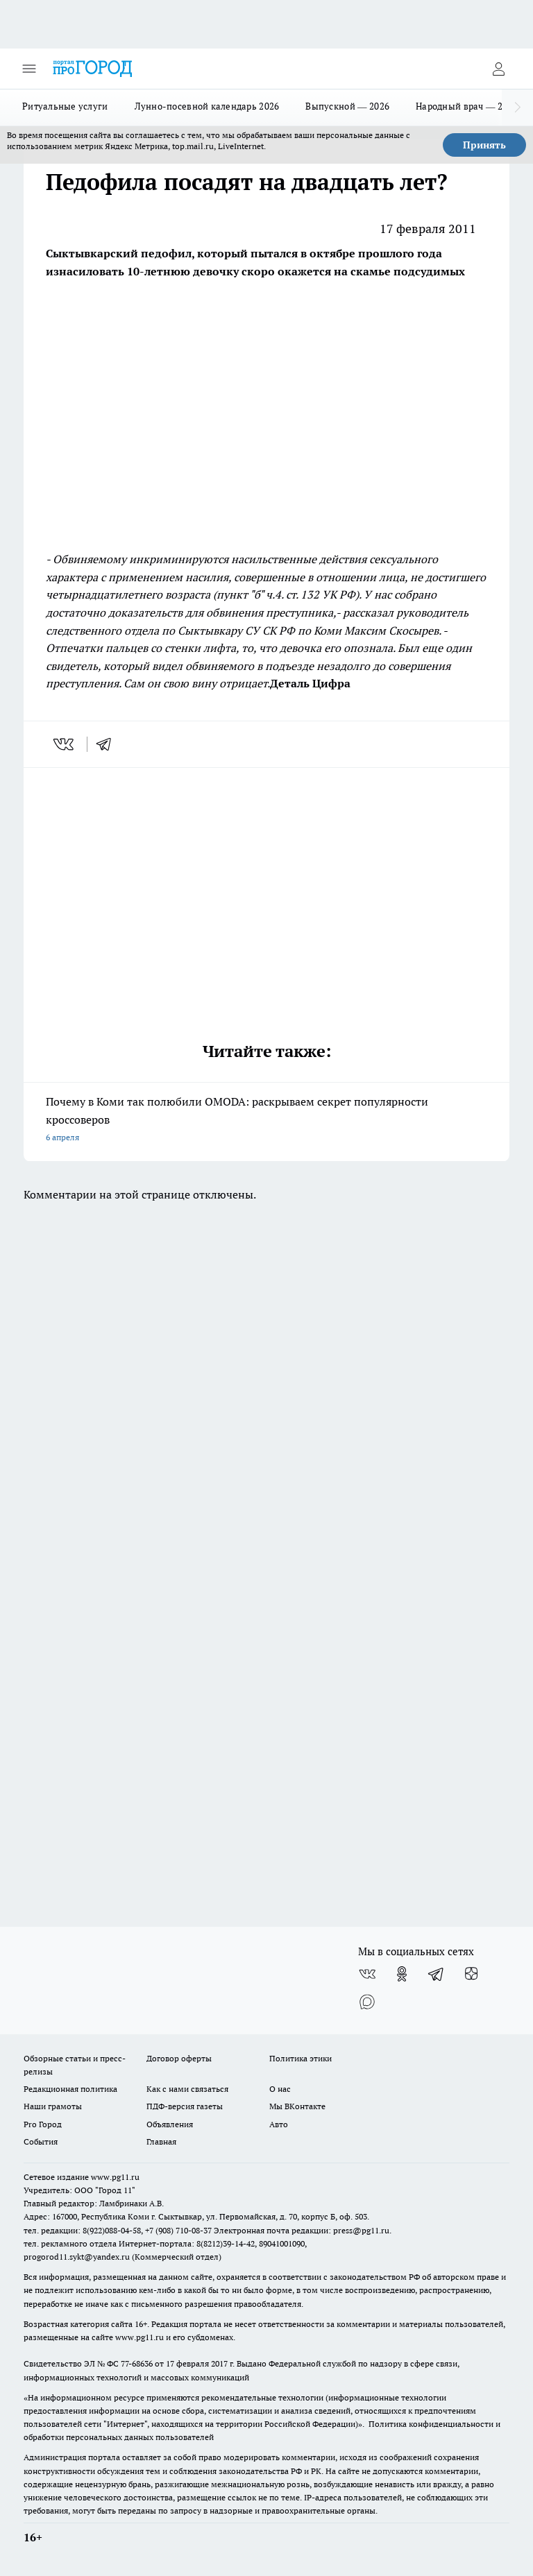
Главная (161, 2141)
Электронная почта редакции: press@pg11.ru (301, 2230)
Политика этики (300, 2058)
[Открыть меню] (29, 69)
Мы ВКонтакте (297, 2106)
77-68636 (137, 2363)
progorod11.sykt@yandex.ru (77, 2256)
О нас (280, 2089)
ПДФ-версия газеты (184, 2106)
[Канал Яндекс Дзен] (471, 1974)
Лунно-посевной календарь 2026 (207, 106)
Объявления (169, 2124)
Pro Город (43, 2124)
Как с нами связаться (187, 2089)
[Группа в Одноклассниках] (401, 1974)
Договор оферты (179, 2058)
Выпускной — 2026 (347, 106)
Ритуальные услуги (65, 106)
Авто (278, 2124)
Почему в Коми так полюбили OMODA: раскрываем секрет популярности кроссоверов (266, 1120)
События (41, 2141)
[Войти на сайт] (498, 69)
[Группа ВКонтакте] (367, 1974)
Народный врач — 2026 (467, 106)
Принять (484, 145)
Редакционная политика (70, 2089)
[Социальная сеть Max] (367, 2002)
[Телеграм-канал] (436, 1974)
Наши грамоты (53, 2106)
